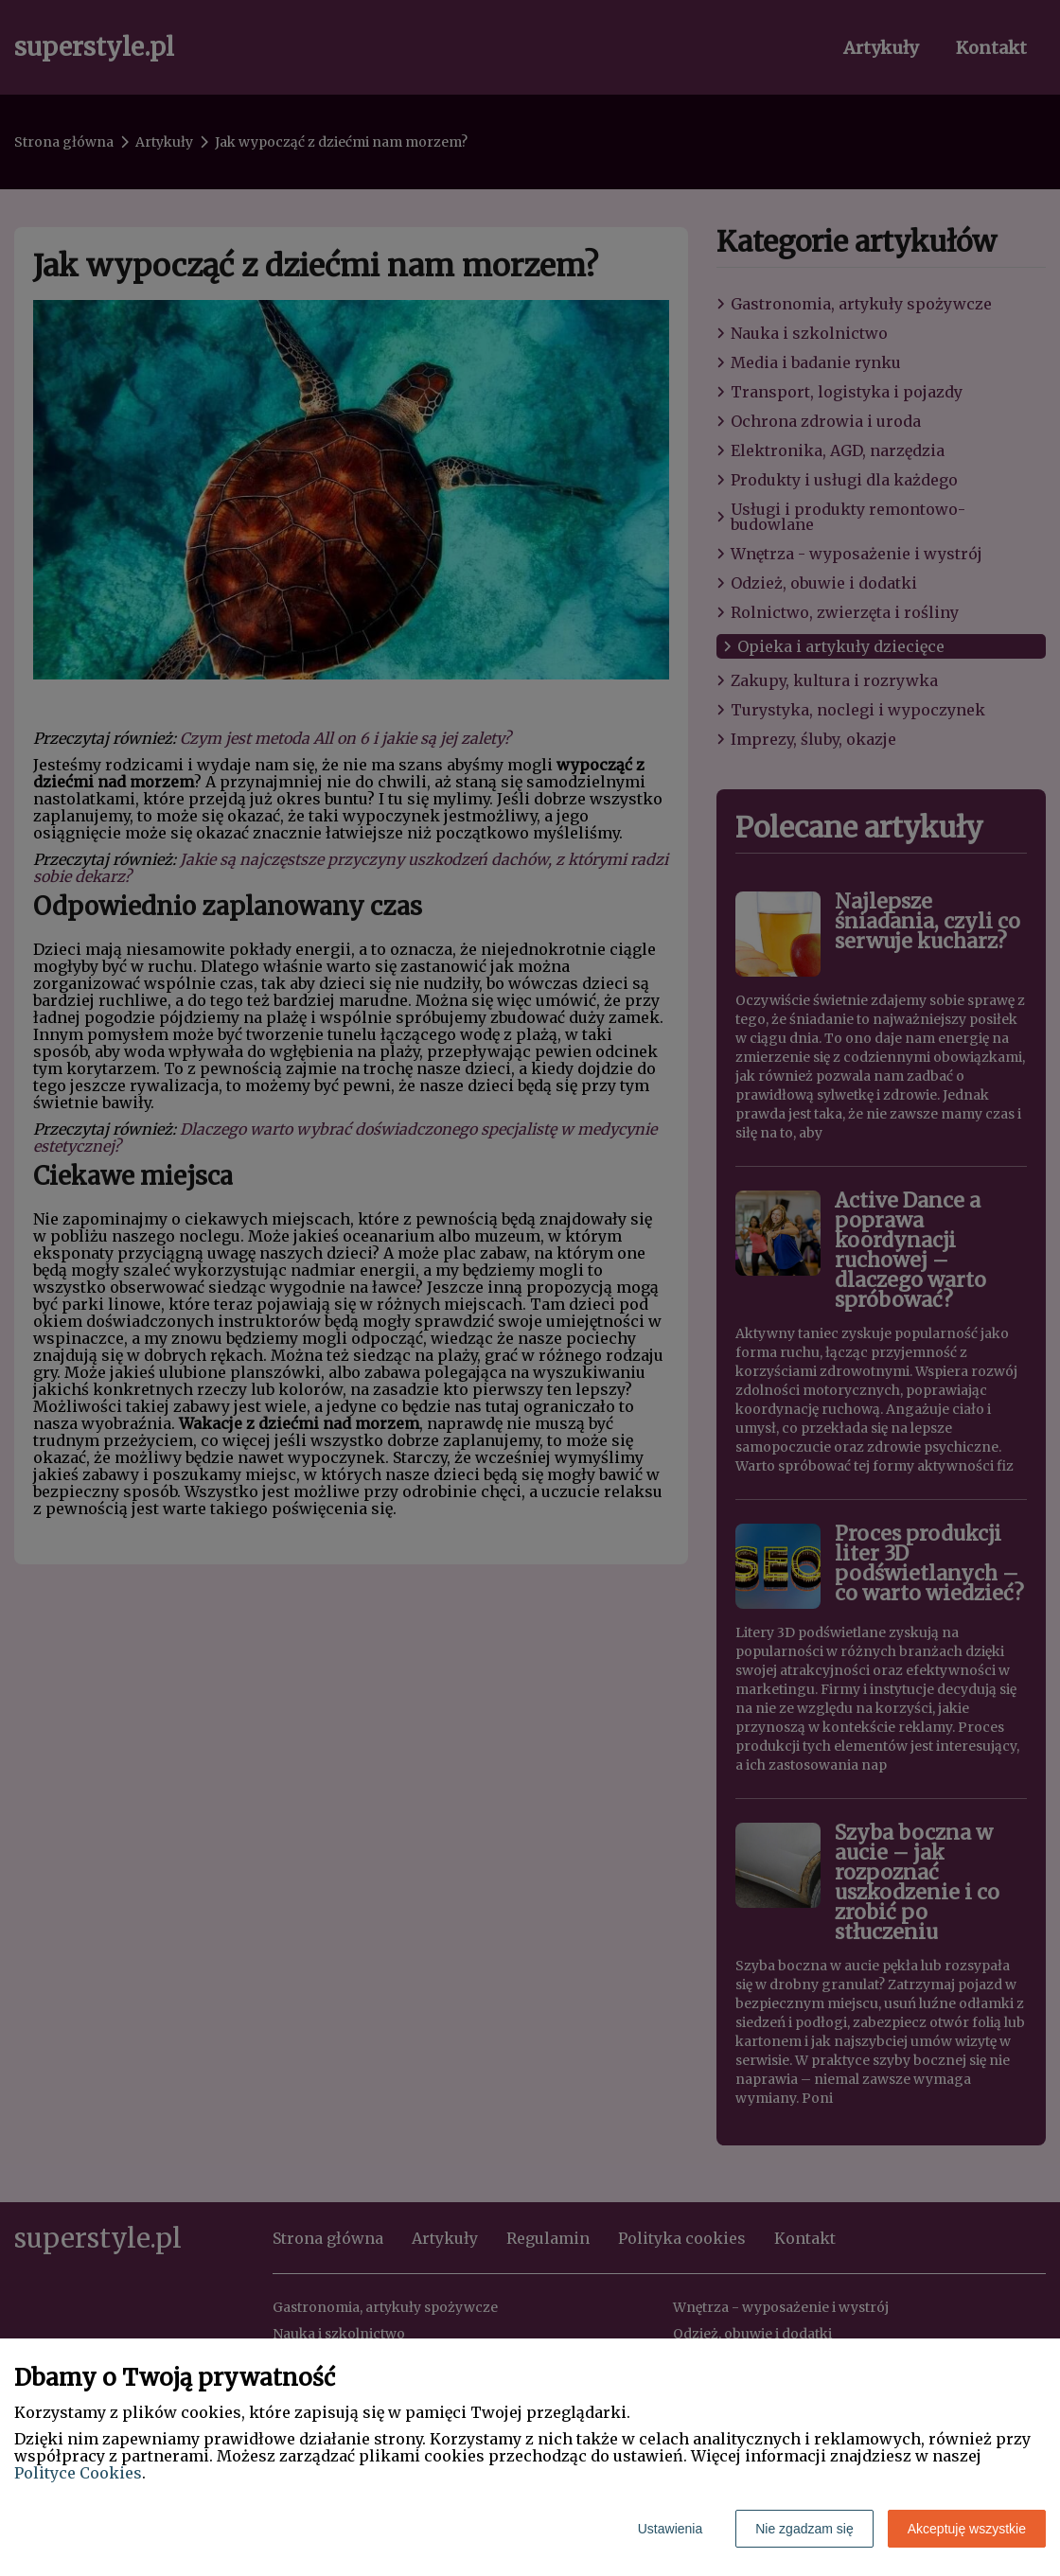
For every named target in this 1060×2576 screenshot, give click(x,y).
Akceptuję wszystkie (967, 2528)
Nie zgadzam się (804, 2528)
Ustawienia (670, 2528)
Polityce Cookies (78, 2472)
